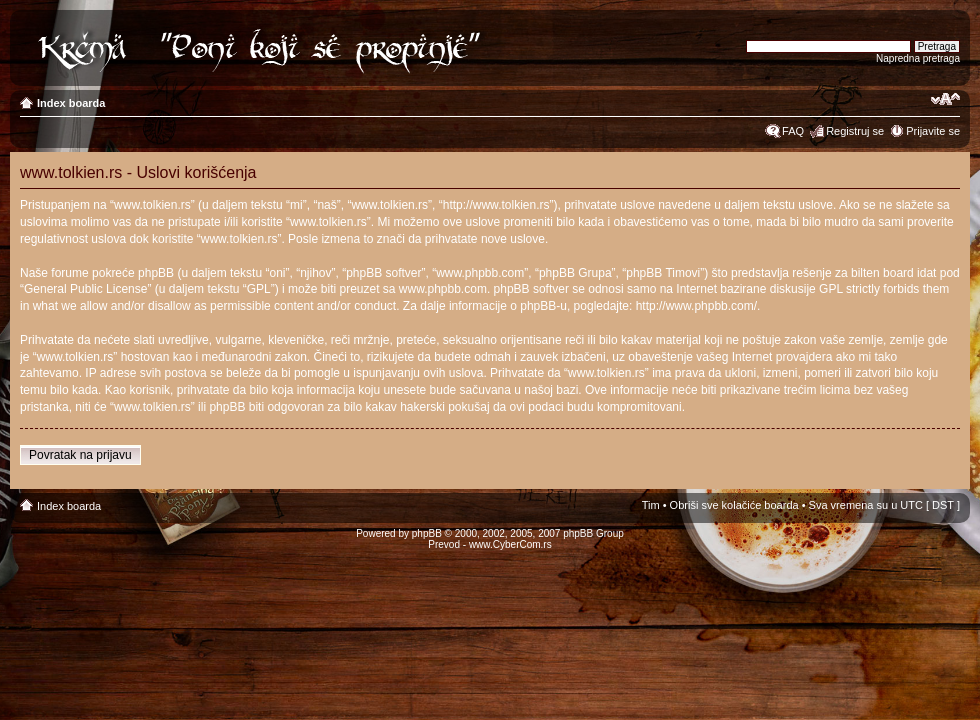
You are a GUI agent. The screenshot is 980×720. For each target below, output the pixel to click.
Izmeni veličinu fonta (945, 99)
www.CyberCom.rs (510, 544)
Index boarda (71, 103)
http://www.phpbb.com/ (696, 306)
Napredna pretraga (918, 58)
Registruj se (855, 131)
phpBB (427, 533)
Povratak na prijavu (80, 455)
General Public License (85, 289)
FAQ (793, 131)
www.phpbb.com (443, 289)
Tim (651, 505)
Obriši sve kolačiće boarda (734, 505)
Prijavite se (933, 131)
